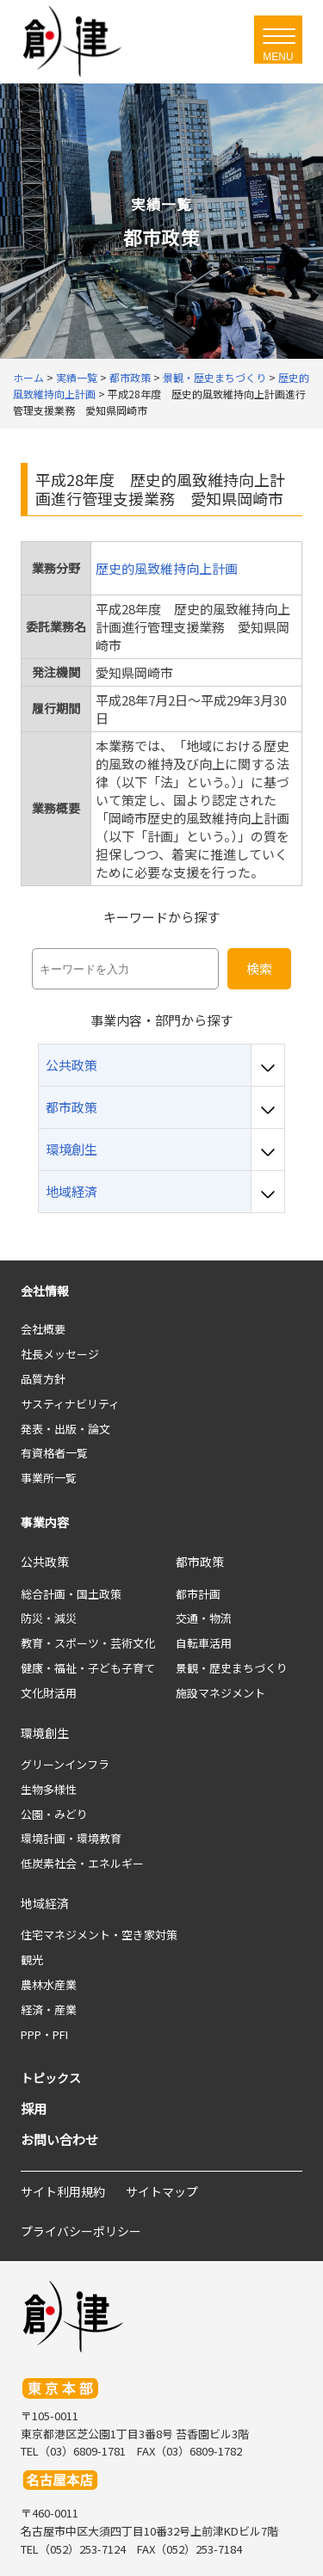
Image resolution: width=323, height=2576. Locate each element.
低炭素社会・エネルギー (82, 1863)
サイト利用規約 (63, 2191)
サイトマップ (162, 2191)
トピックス (51, 2077)
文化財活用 (49, 1693)
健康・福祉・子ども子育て (88, 1668)
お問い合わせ (59, 2139)
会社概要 (43, 1329)
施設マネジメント (220, 1693)
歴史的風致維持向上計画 (167, 568)
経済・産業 (49, 2009)
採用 (34, 2108)
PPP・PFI (44, 2034)
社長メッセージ (60, 1354)
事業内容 (45, 1522)
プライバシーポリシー (81, 2231)
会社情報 (45, 1290)
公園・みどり (54, 1814)
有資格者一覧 (54, 1453)
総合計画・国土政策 (71, 1594)
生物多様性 (49, 1789)
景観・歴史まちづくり (232, 1668)
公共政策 (45, 1561)
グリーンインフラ (65, 1764)
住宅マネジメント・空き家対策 (99, 1934)
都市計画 (198, 1594)
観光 (32, 1959)
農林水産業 (49, 1984)
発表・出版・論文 (65, 1428)
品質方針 (43, 1379)
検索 (259, 968)
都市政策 (200, 1561)
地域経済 (45, 1903)
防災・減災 (49, 1618)
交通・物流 (204, 1618)
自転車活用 (204, 1643)
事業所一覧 (49, 1478)
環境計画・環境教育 (71, 1838)
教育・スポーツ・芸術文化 (88, 1643)
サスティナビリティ (70, 1404)
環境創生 (45, 1732)
